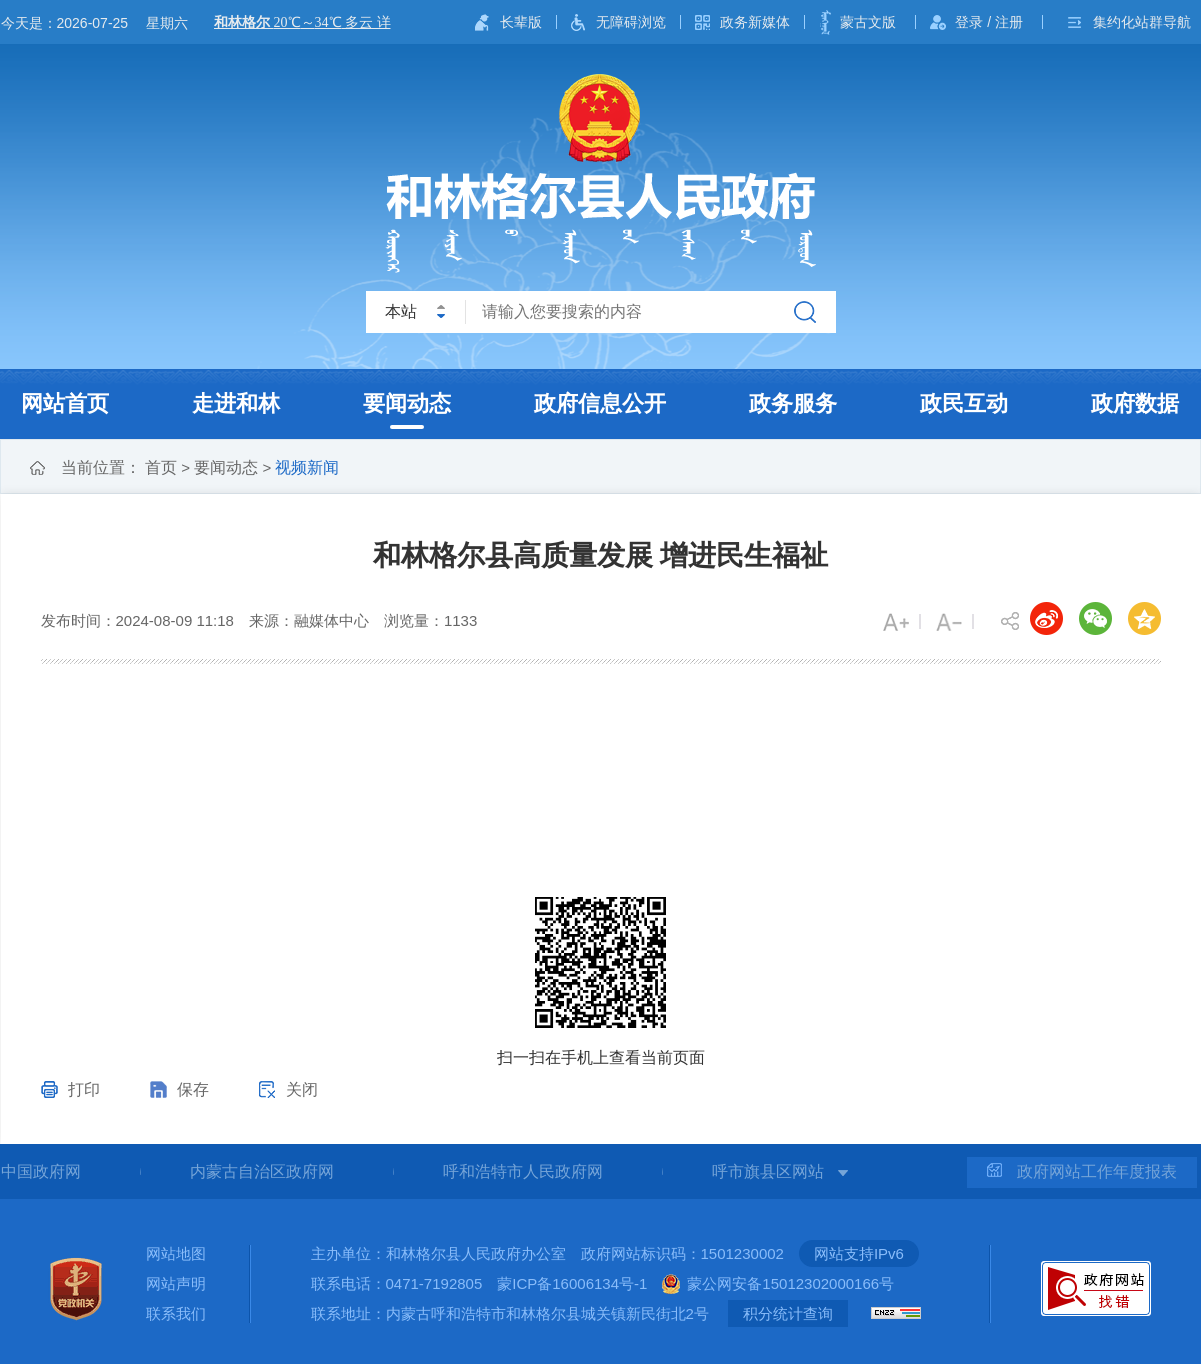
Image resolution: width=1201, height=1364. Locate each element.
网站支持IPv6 (859, 1253)
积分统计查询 (788, 1313)
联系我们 (176, 1313)
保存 (193, 1089)
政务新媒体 (755, 22)
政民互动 (964, 403)
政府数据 (1135, 403)
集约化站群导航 (1142, 22)
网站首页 (65, 403)
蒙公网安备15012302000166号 (790, 1283)
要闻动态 (407, 403)
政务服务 (793, 403)
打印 (84, 1089)
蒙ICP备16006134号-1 (572, 1283)
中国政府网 (41, 1171)
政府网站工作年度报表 (1082, 1171)
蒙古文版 (868, 22)
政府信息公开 (600, 403)
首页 (161, 467)
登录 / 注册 (989, 22)
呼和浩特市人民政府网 (523, 1171)
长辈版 (521, 22)
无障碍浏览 (631, 22)
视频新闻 (307, 467)
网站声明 (176, 1283)
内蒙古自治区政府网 (262, 1171)
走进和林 (236, 403)
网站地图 (176, 1253)
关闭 (302, 1089)
